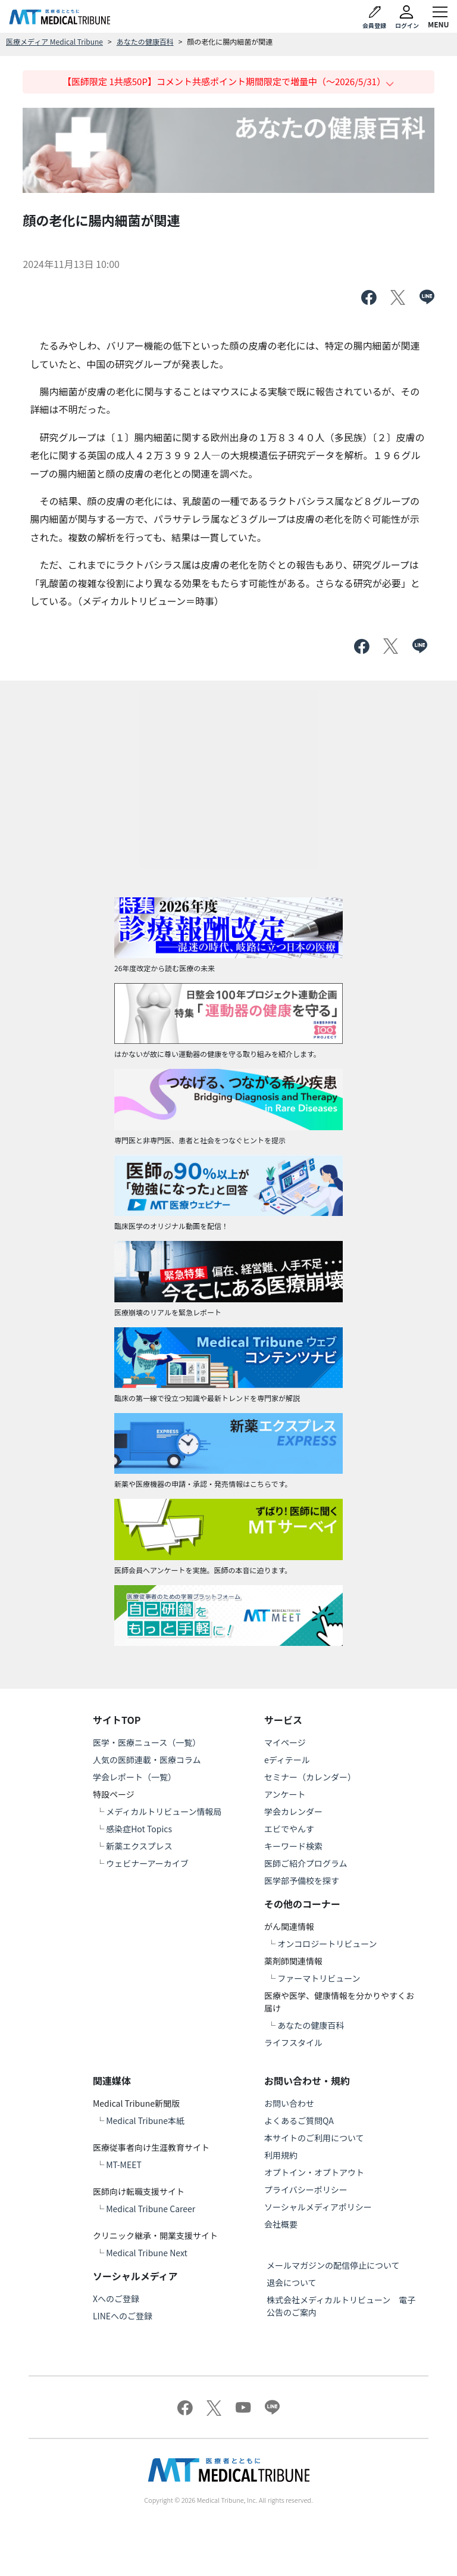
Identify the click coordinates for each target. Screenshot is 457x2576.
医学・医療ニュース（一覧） (147, 1742)
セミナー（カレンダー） (310, 1777)
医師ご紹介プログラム (306, 1863)
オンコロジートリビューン (327, 1944)
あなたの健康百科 (145, 41)
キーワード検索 (293, 1846)
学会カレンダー (293, 1811)
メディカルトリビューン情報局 (163, 1811)
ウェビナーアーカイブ (147, 1863)
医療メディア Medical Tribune (54, 41)
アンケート (284, 1794)
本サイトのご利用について (314, 2138)
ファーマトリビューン (318, 1978)
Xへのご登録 (116, 2298)
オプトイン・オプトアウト (314, 2172)
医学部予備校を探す (301, 1880)
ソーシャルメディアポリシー (318, 2207)
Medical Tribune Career (150, 2209)
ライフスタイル (293, 2042)
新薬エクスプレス (139, 1846)
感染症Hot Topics (139, 1829)
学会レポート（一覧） (134, 1777)
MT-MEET (124, 2164)
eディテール (287, 1760)
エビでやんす (289, 1829)
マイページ (285, 1742)
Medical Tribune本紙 (145, 2120)
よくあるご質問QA (299, 2120)
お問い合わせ (289, 2103)
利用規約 (281, 2155)
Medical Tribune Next (146, 2253)
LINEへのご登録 (122, 2316)
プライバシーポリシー (306, 2189)
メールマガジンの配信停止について (333, 2265)
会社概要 (281, 2224)
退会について (292, 2282)
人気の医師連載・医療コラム (147, 1760)
